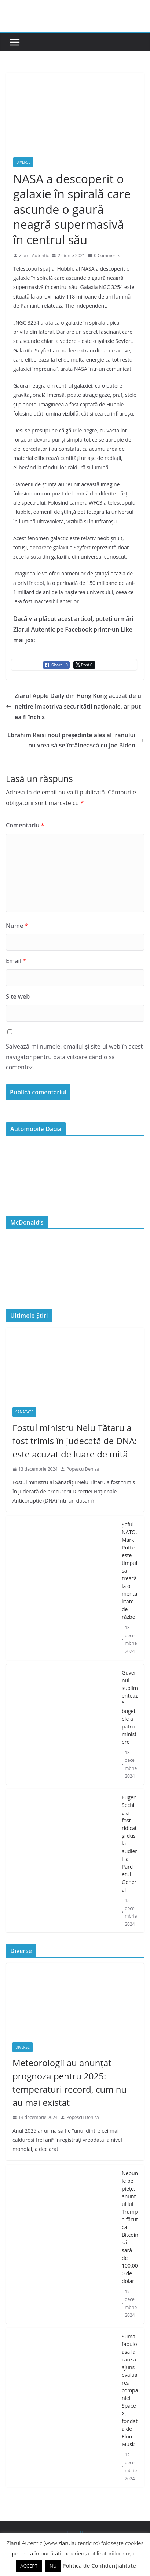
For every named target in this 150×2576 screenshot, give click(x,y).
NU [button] (53, 2565)
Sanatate (24, 1412)
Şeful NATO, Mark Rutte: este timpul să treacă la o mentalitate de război (129, 1570)
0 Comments (104, 255)
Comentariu (25, 825)
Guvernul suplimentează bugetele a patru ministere (130, 1707)
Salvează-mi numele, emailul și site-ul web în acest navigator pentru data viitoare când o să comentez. (74, 1057)
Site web (18, 996)
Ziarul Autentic (34, 255)
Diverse (23, 162)
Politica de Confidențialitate (99, 2565)
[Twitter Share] (84, 665)
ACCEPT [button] (28, 2565)
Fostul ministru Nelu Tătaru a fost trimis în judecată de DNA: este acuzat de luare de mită (74, 1440)
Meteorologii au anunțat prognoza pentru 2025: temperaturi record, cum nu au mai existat (69, 2082)
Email (16, 961)
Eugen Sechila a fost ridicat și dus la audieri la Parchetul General (129, 1843)
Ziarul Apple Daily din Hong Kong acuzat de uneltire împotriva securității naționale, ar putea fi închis (73, 706)
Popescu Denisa (82, 1469)
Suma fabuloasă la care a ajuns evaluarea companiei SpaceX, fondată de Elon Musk (130, 2390)
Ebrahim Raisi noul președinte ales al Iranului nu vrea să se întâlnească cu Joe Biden (75, 740)
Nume (17, 926)
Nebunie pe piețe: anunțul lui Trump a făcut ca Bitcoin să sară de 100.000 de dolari (130, 2227)
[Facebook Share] (56, 665)
